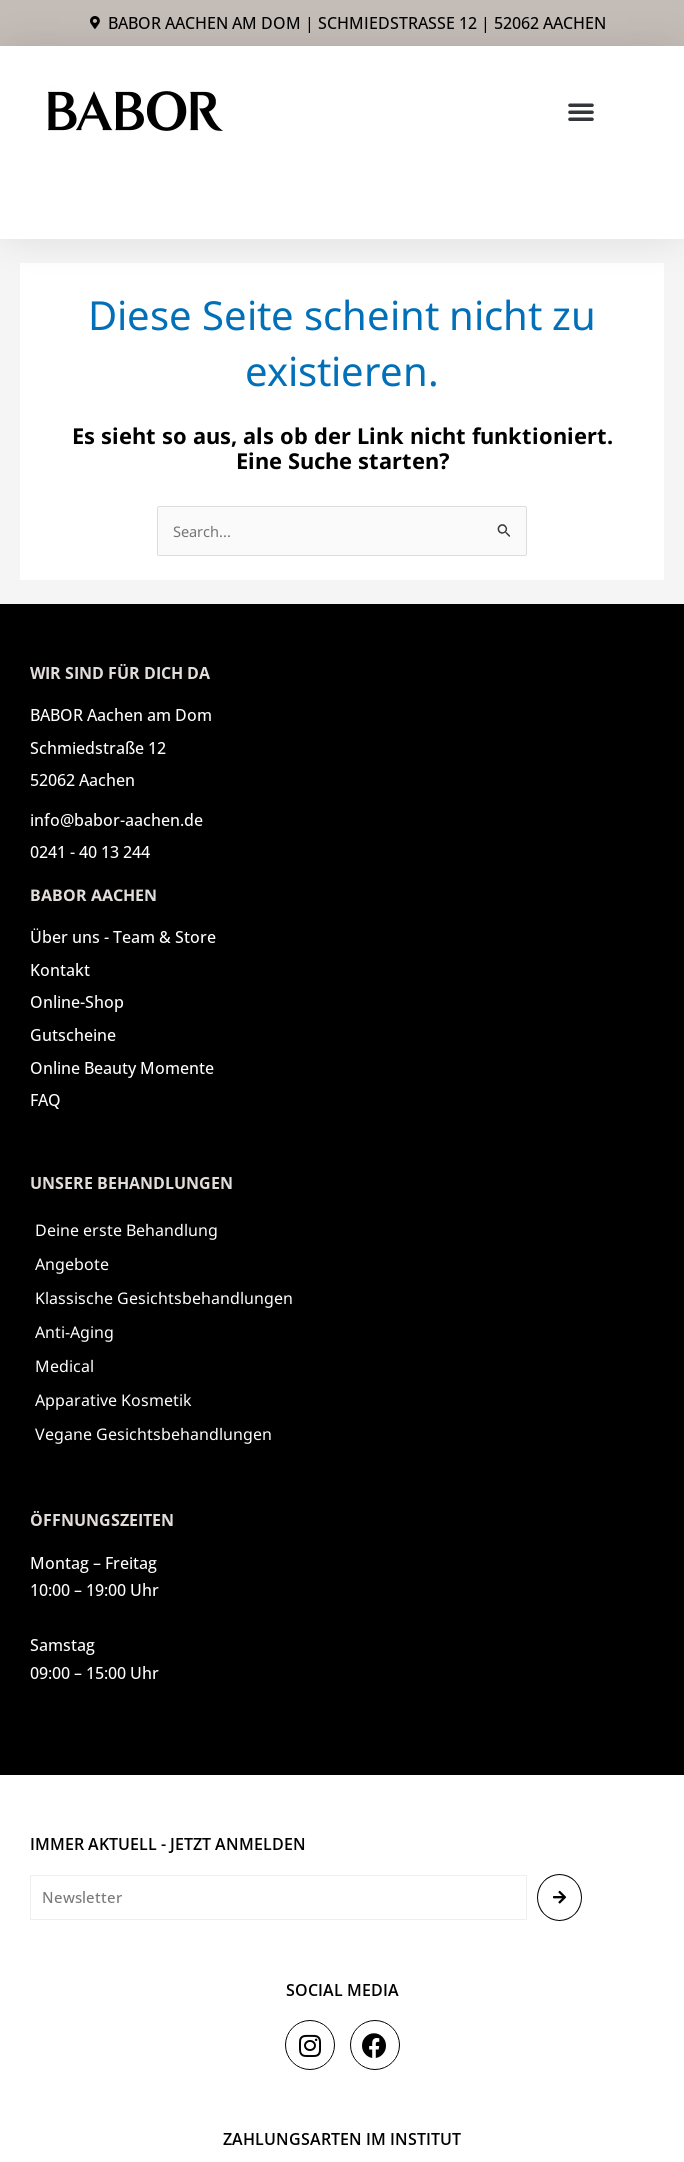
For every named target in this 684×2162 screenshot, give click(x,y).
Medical (64, 1366)
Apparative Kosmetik (113, 1400)
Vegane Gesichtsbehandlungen (153, 1434)
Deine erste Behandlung (126, 1230)
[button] (581, 111)
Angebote (72, 1264)
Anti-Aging (74, 1332)
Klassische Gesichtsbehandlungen (164, 1298)
